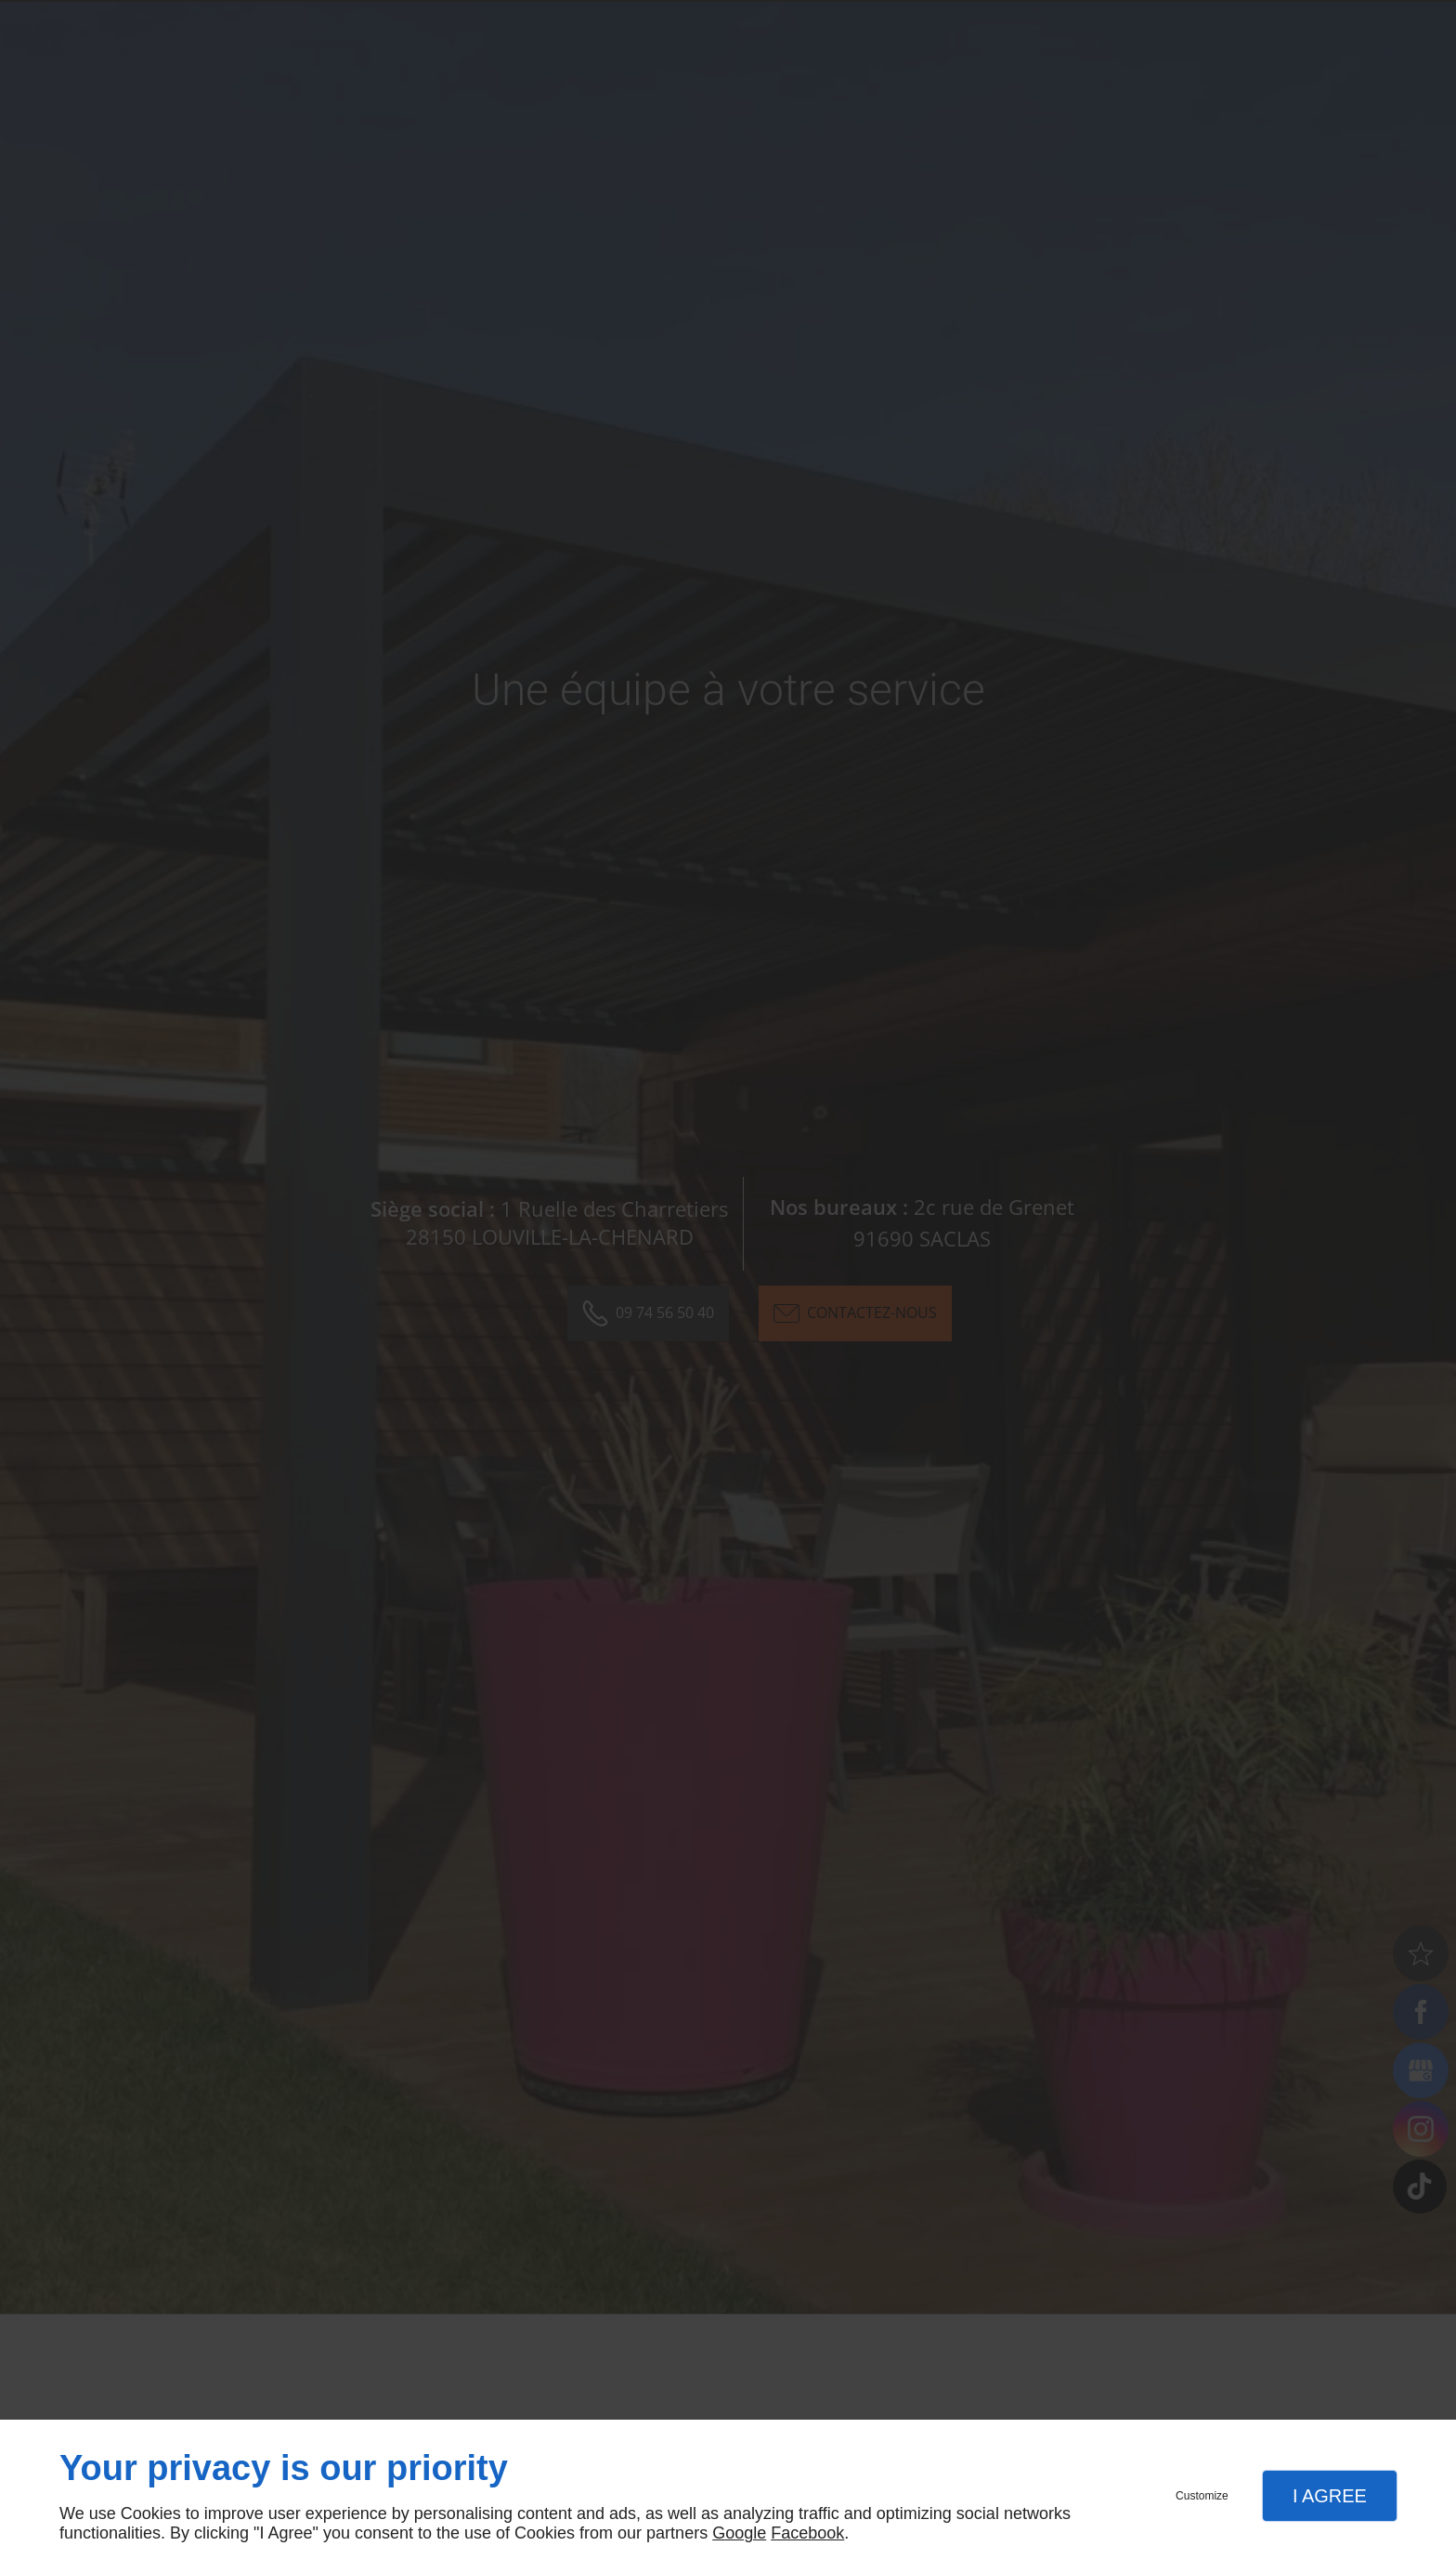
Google (739, 2533)
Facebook (807, 2533)
